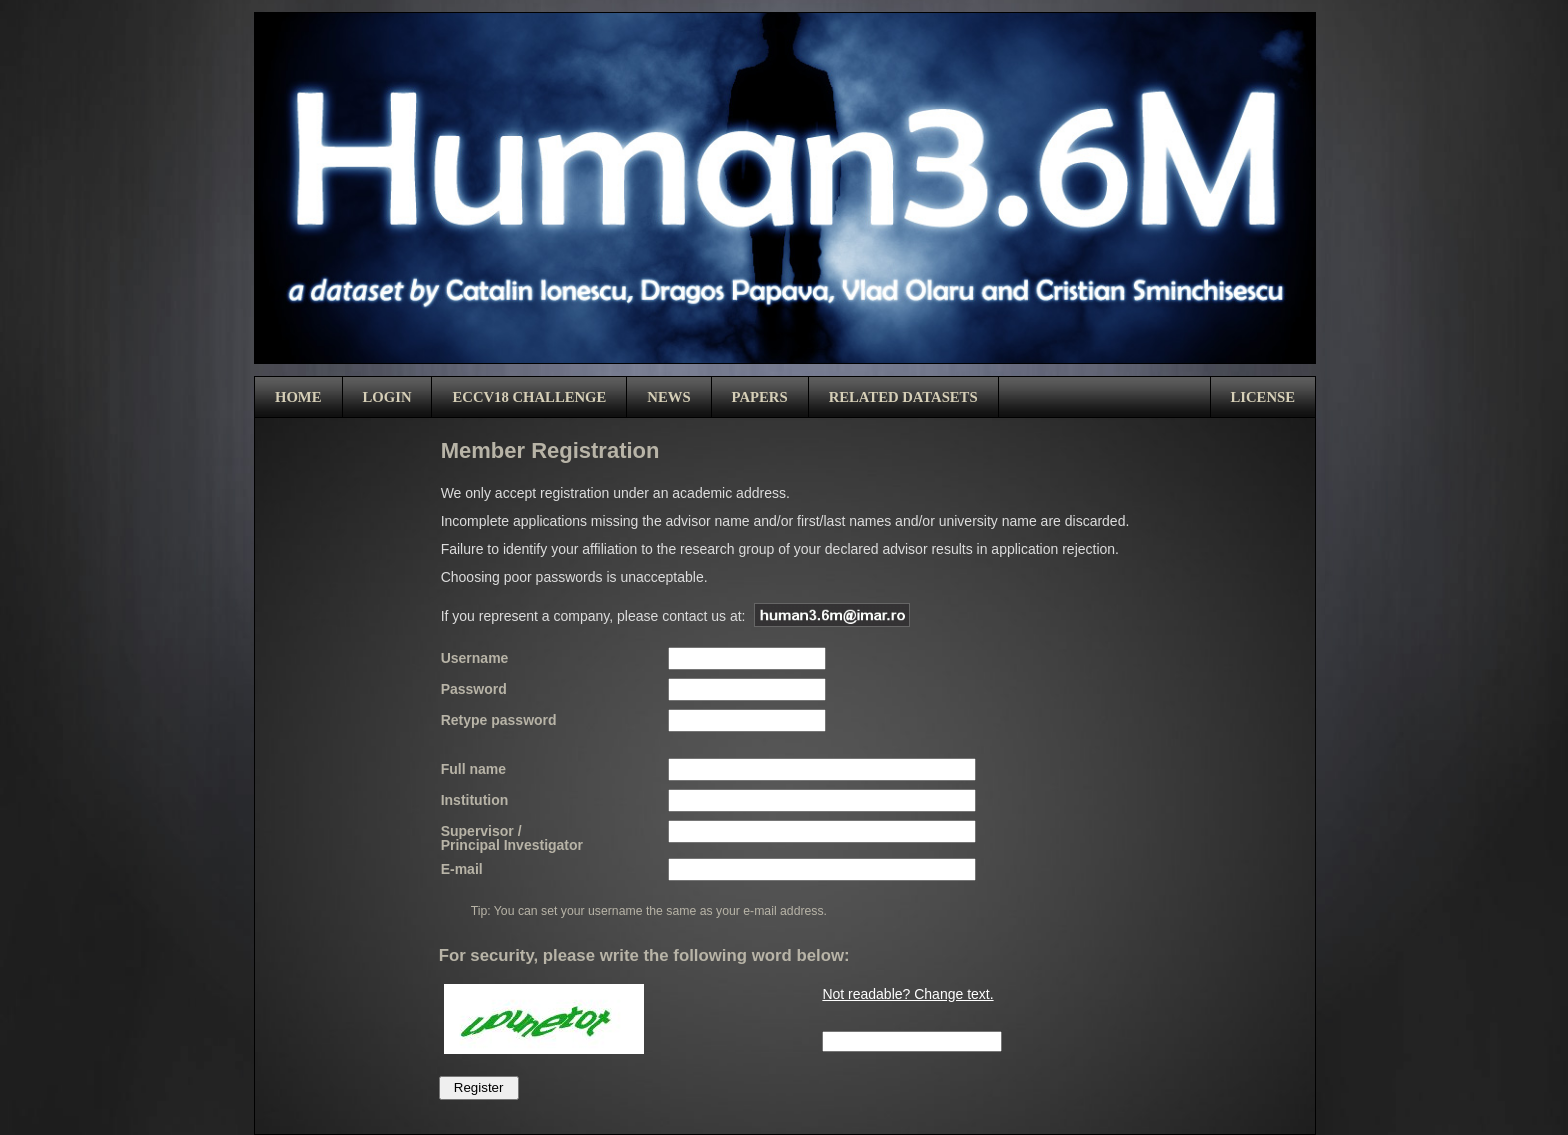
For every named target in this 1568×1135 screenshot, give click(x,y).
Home (298, 397)
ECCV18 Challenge (529, 397)
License (1263, 397)
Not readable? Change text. (907, 994)
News (668, 397)
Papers (760, 397)
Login (387, 397)
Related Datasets (903, 397)
